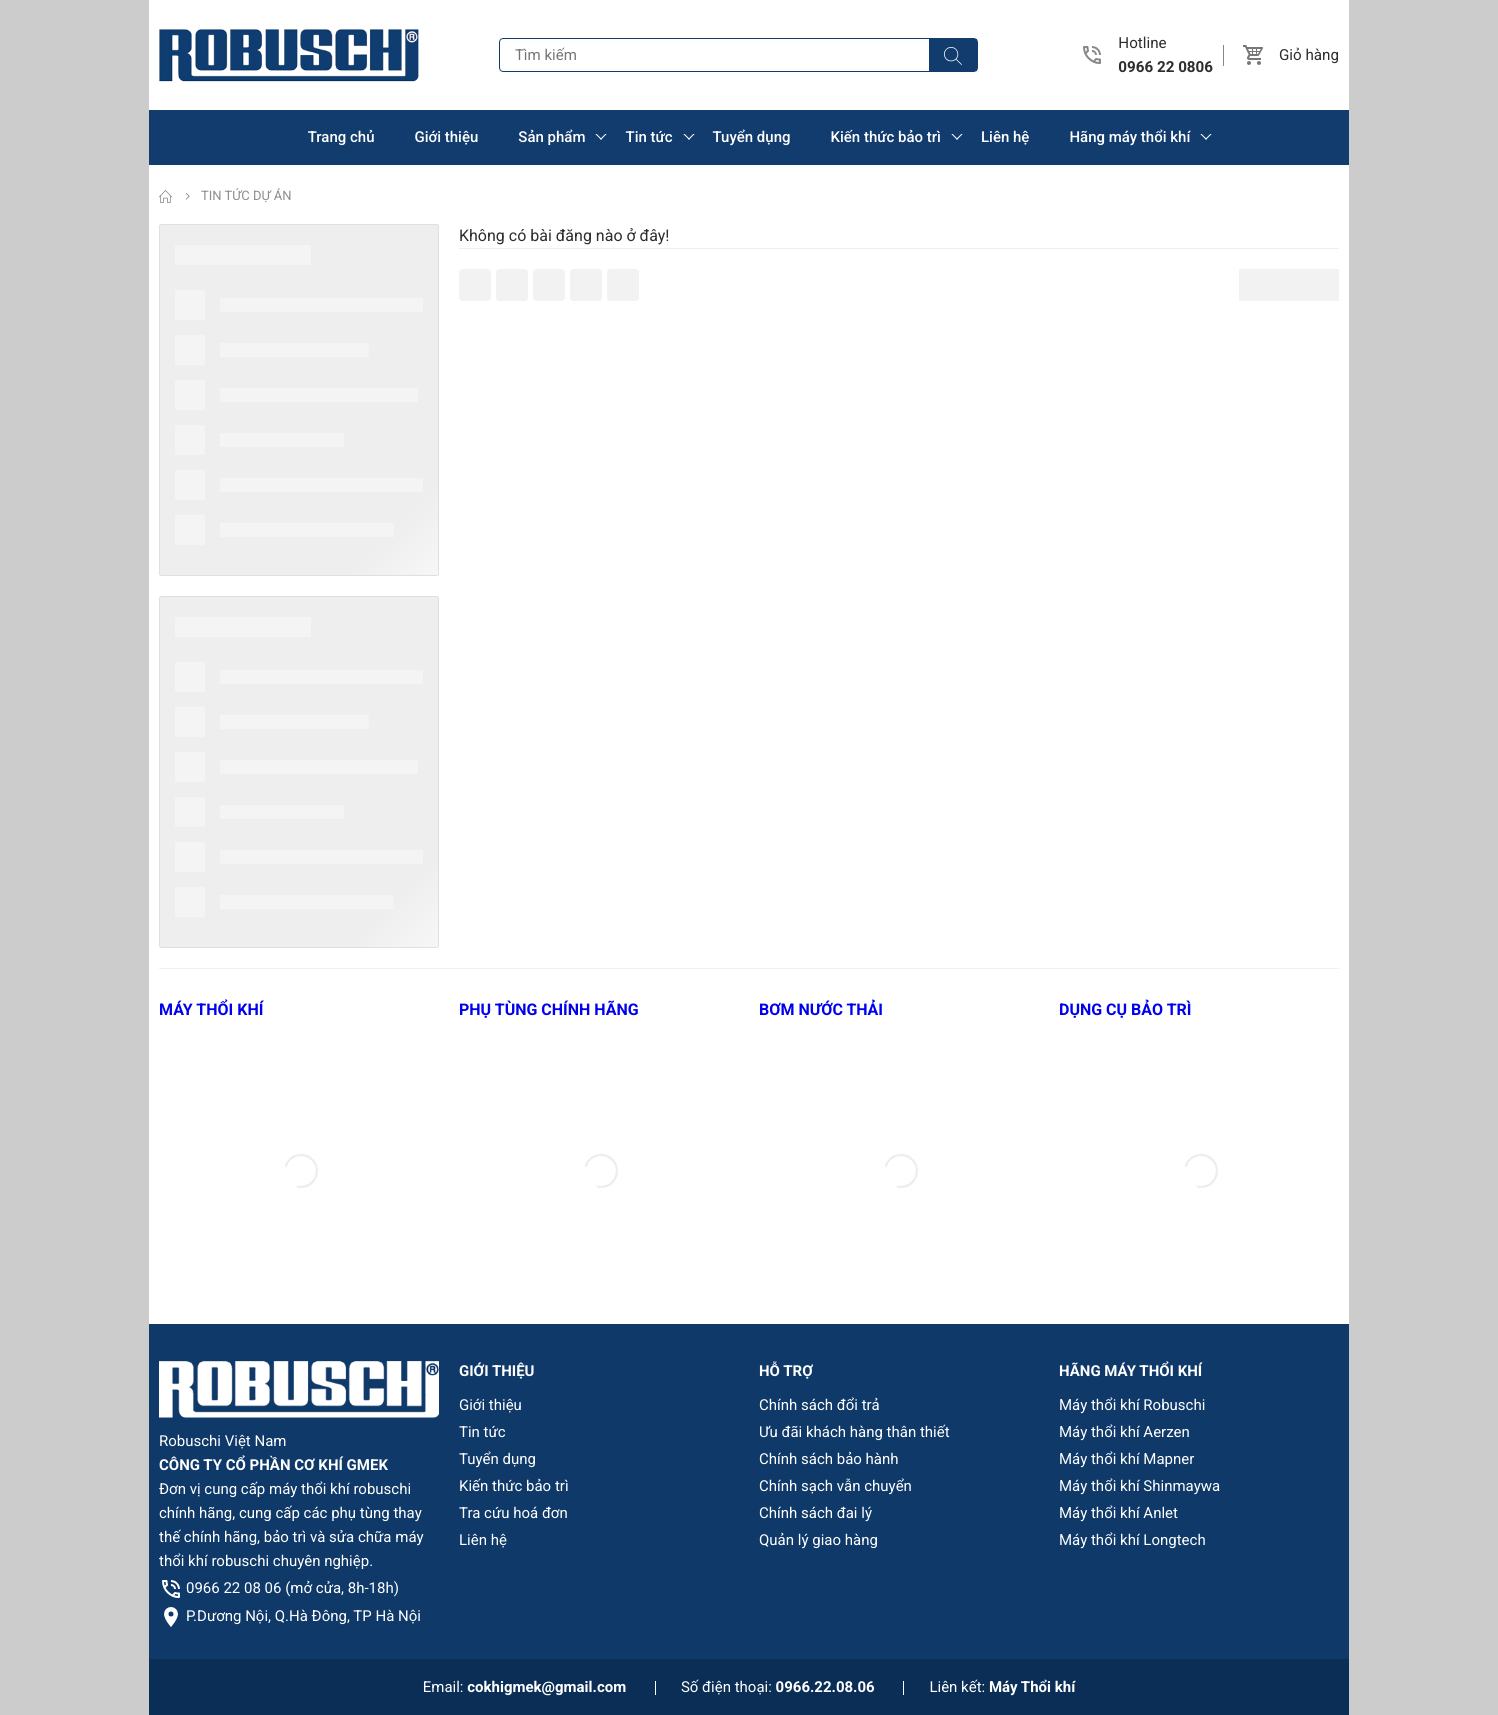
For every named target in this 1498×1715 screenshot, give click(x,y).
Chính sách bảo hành (829, 1459)
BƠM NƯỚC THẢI (821, 1009)
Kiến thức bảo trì (886, 137)
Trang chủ (341, 137)
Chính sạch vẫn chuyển (835, 1486)
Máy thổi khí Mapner (1126, 1459)
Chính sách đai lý (815, 1513)
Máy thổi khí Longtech (1132, 1540)
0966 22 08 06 (292, 1588)
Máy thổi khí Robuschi (1132, 1405)
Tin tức (648, 137)
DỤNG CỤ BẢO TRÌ (1125, 1009)
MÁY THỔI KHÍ (211, 1009)
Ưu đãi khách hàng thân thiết (854, 1432)
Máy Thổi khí (1032, 1687)
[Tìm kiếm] (953, 55)
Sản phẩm (551, 137)
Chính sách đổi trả (819, 1405)
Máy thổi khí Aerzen (1124, 1432)
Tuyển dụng (752, 137)
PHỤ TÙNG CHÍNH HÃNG (549, 1009)
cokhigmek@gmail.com (546, 1687)
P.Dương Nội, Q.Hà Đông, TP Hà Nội (303, 1616)
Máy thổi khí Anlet (1118, 1513)
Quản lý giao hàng (818, 1540)
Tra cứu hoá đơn (513, 1513)
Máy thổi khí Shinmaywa (1139, 1486)
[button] (1254, 55)
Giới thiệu (447, 137)
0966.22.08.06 (825, 1687)
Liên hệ (1005, 137)
